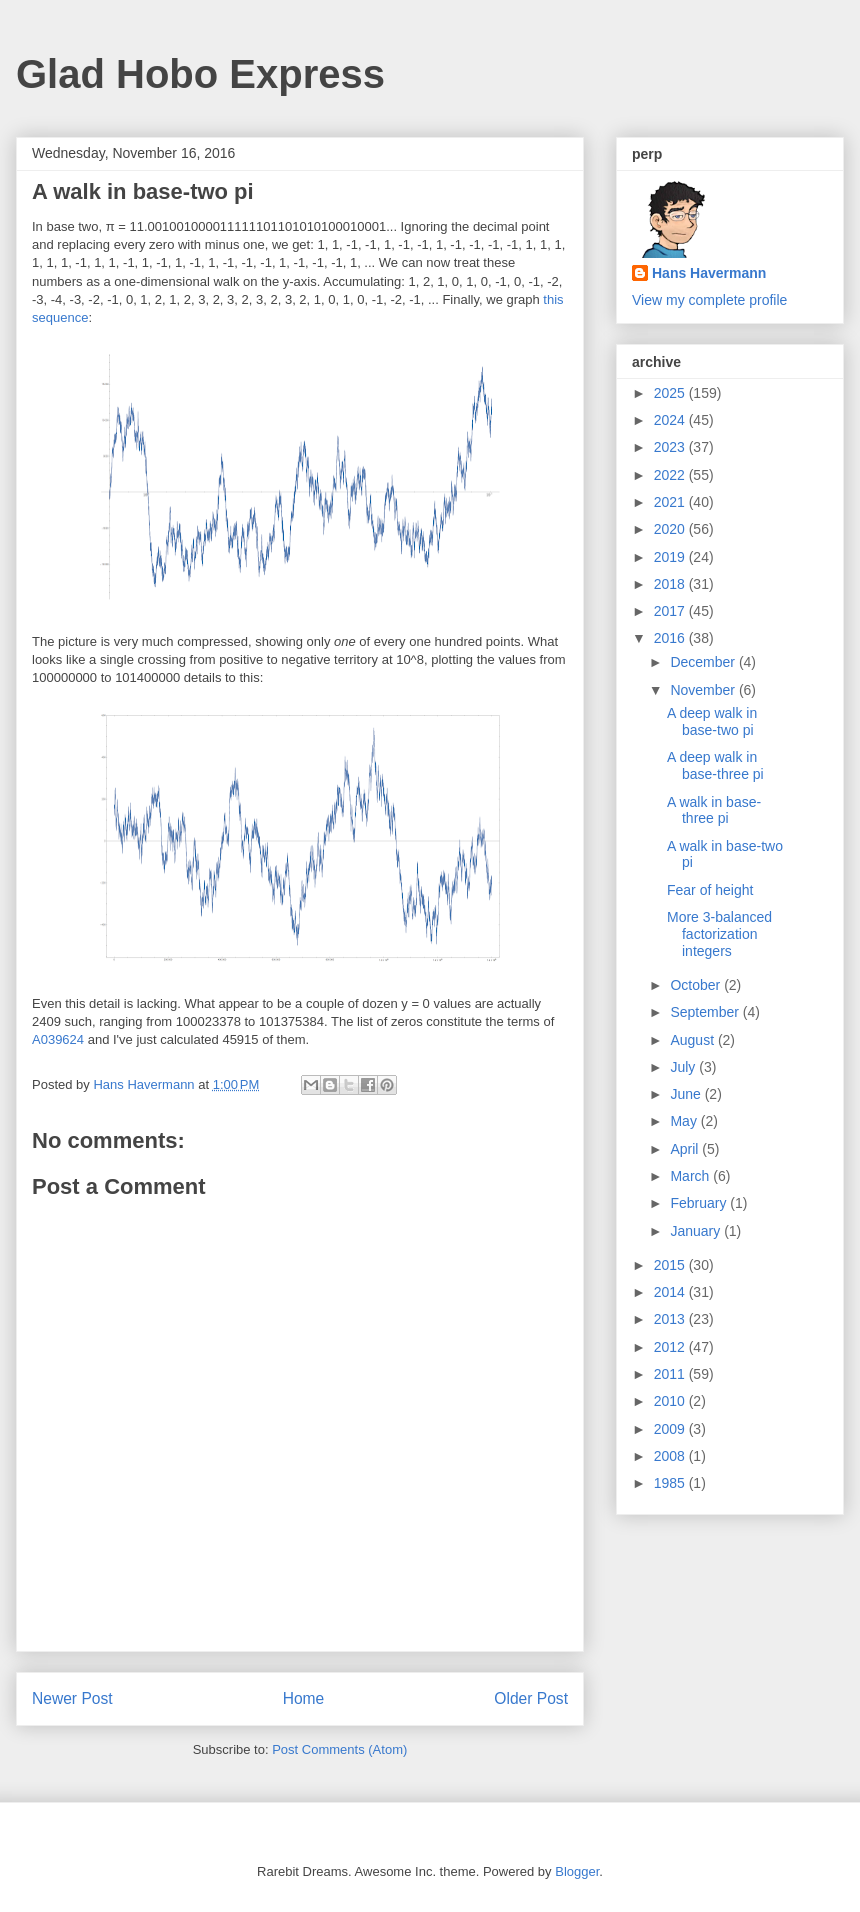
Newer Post (72, 1698)
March (691, 1176)
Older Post (531, 1698)
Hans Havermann (709, 273)
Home (304, 1698)
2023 (671, 447)
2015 (671, 1265)
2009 (671, 1429)
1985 (671, 1483)
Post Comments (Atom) (339, 1749)
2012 (671, 1347)
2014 (671, 1292)
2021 (671, 502)
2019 (671, 557)
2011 (671, 1374)
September (706, 1012)
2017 (671, 611)
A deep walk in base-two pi (712, 721)
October (697, 985)
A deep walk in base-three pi (715, 765)
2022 (671, 475)
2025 (671, 393)
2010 (671, 1401)
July (684, 1067)
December (704, 662)
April (686, 1149)
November (704, 690)
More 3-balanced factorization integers (719, 934)
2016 (671, 638)
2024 (671, 420)
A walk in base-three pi (714, 810)
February (700, 1203)
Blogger (577, 1871)
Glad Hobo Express (200, 74)
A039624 (58, 1039)
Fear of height (710, 890)
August (693, 1040)
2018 (671, 584)
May (685, 1121)
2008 (671, 1456)
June (687, 1094)
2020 (671, 529)
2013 (671, 1319)
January (697, 1231)
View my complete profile (709, 300)
